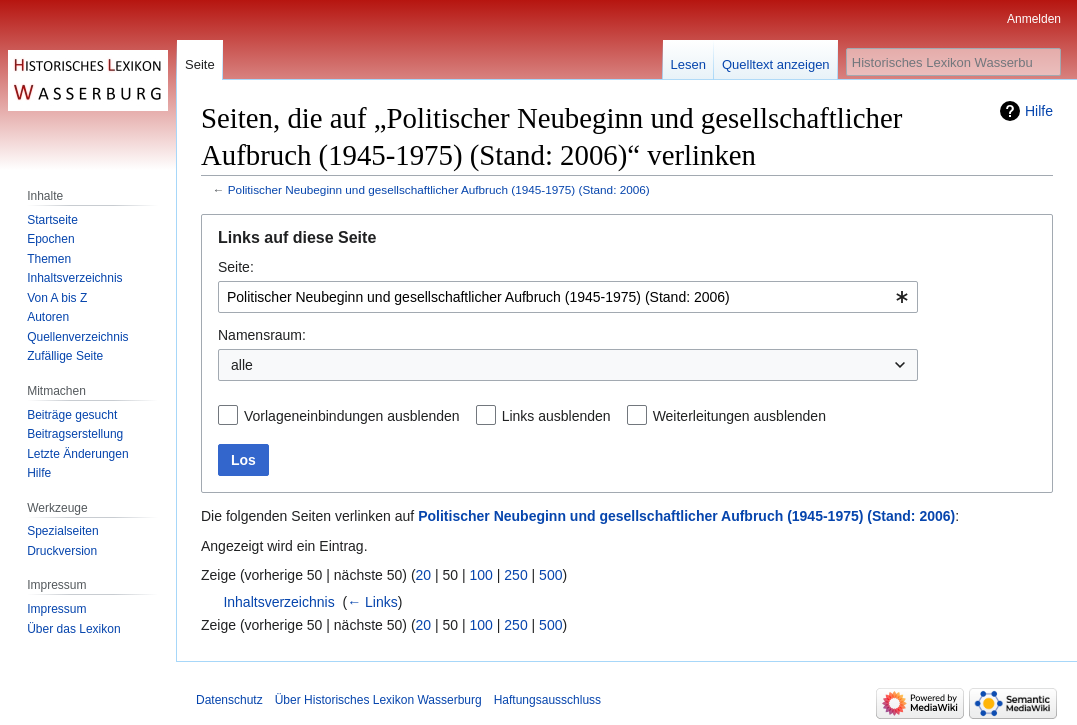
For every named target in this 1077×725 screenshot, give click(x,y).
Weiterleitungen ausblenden (739, 416)
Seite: (236, 267)
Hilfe (1039, 111)
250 (515, 575)
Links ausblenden (556, 416)
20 (424, 575)
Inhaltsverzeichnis (278, 602)
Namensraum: (262, 335)
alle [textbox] (242, 365)
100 (481, 575)
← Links (372, 602)
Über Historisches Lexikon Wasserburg (378, 700)
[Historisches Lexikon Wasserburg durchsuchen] (953, 62)
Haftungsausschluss (547, 700)
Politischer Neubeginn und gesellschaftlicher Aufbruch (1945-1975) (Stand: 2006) (439, 189)
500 (550, 575)
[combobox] (568, 297)
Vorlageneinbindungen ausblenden (352, 416)
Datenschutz (229, 700)
